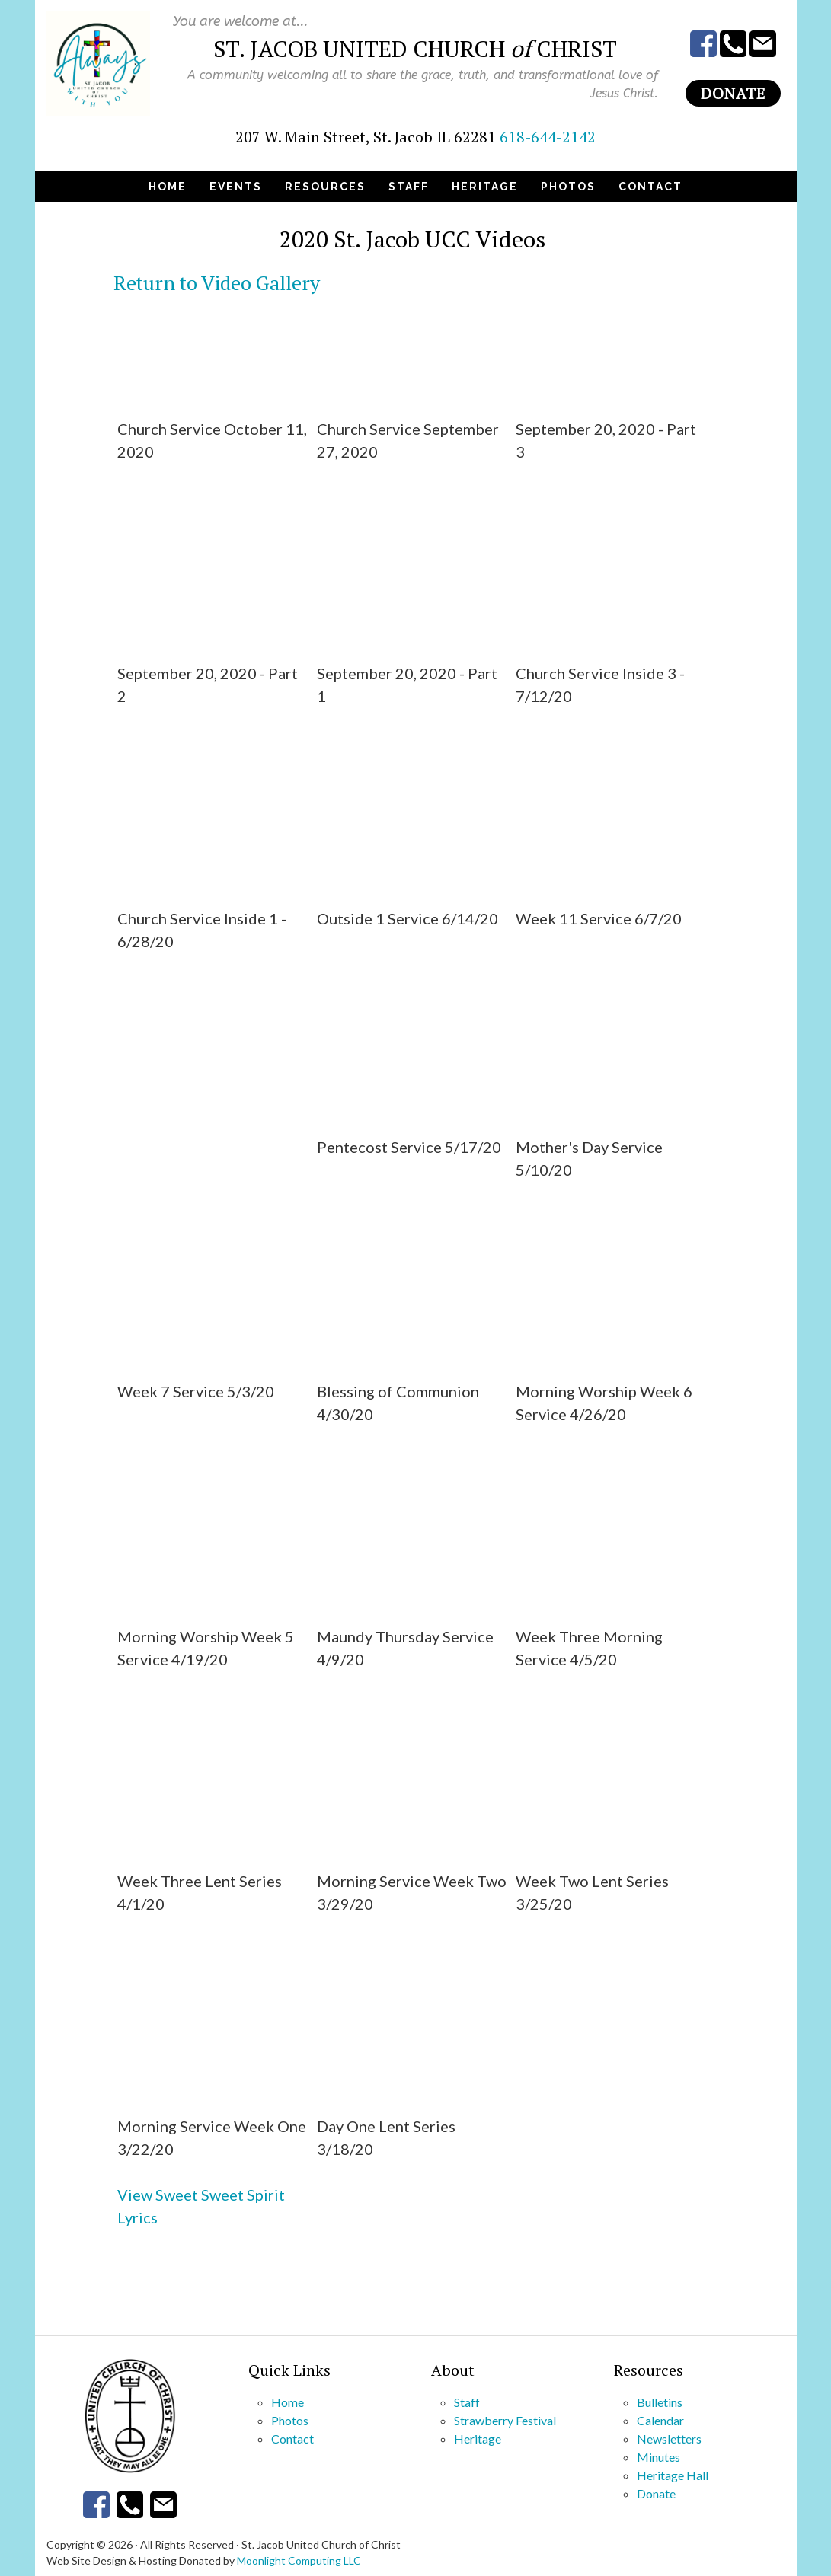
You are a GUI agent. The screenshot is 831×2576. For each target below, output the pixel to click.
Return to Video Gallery (216, 282)
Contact (292, 2438)
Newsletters (669, 2438)
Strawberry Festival (505, 2420)
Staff (467, 2402)
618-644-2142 (548, 136)
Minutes (658, 2457)
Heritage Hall (672, 2475)
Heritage (477, 2438)
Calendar (660, 2420)
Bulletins (659, 2402)
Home (287, 2402)
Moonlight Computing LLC (299, 2560)
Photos (289, 2420)
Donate (733, 93)
